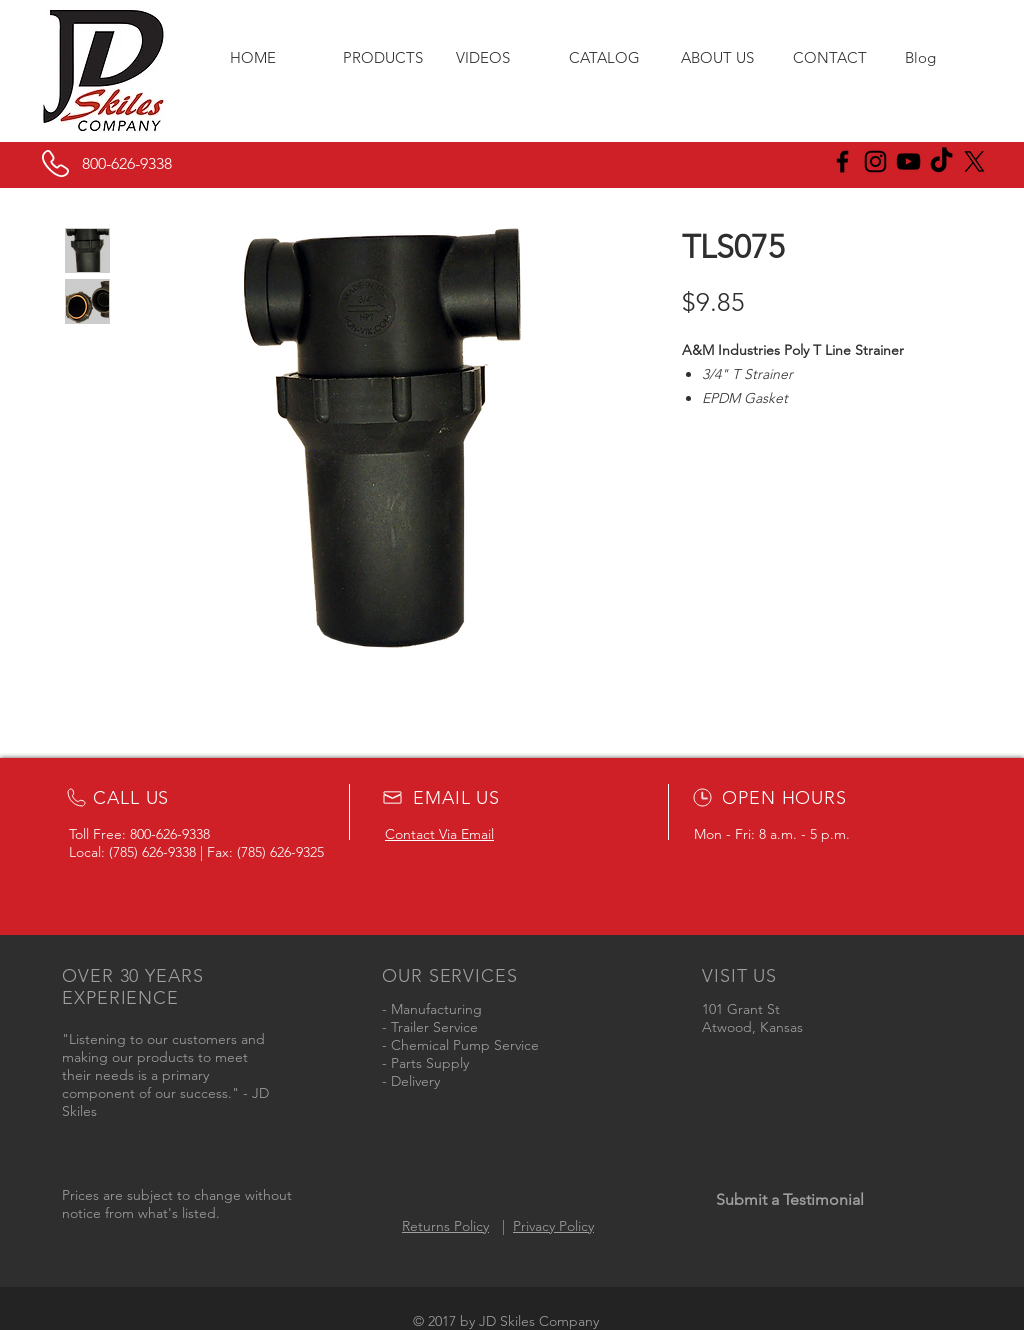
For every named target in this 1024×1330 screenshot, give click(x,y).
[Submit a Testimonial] (789, 1200)
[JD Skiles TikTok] (941, 161)
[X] (974, 161)
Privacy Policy (553, 1226)
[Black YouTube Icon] (908, 161)
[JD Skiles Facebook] (842, 161)
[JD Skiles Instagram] (875, 161)
